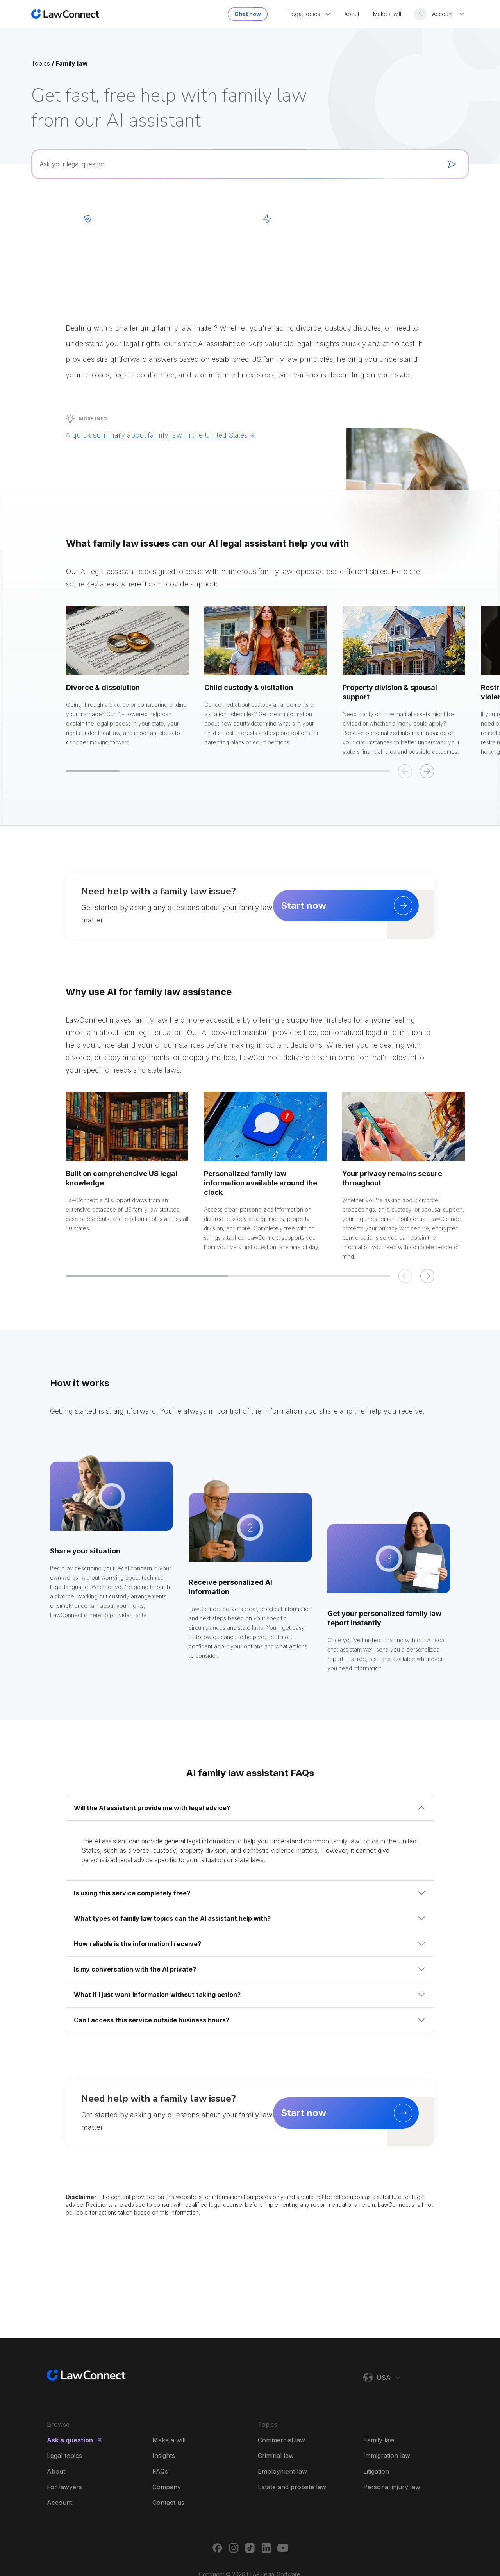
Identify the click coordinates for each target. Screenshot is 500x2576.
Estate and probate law (292, 2487)
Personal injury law (391, 2487)
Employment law (282, 2471)
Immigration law (386, 2456)
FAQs (160, 2471)
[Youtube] (283, 2548)
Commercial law (281, 2440)
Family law (379, 2440)
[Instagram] (233, 2548)
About (56, 2471)
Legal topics (64, 2456)
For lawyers (64, 2487)
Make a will (169, 2440)
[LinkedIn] (266, 2548)
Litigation (376, 2471)
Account (59, 2502)
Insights (163, 2456)
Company (166, 2487)
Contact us (168, 2502)
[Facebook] (217, 2548)
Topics (40, 63)
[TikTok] (250, 2548)
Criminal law (276, 2456)
